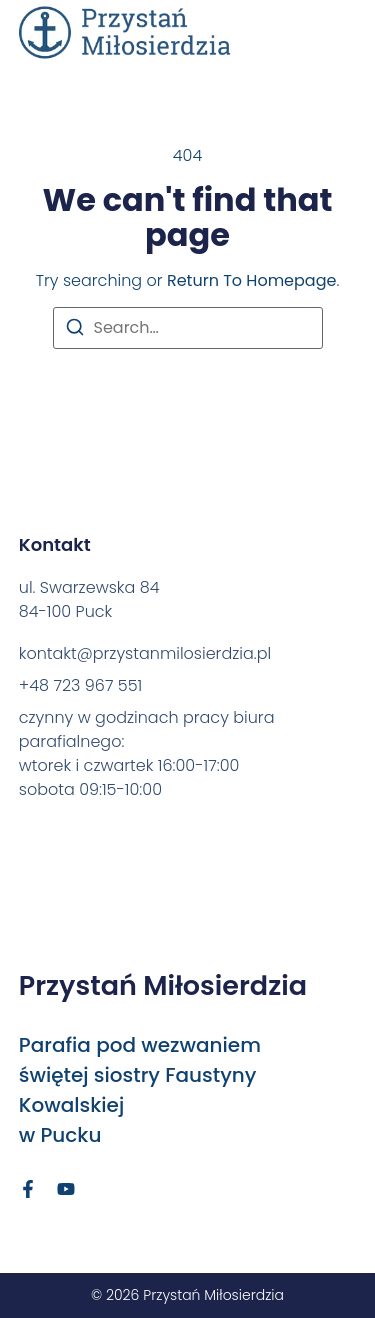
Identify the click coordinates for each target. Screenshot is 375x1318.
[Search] (75, 330)
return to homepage (251, 280)
